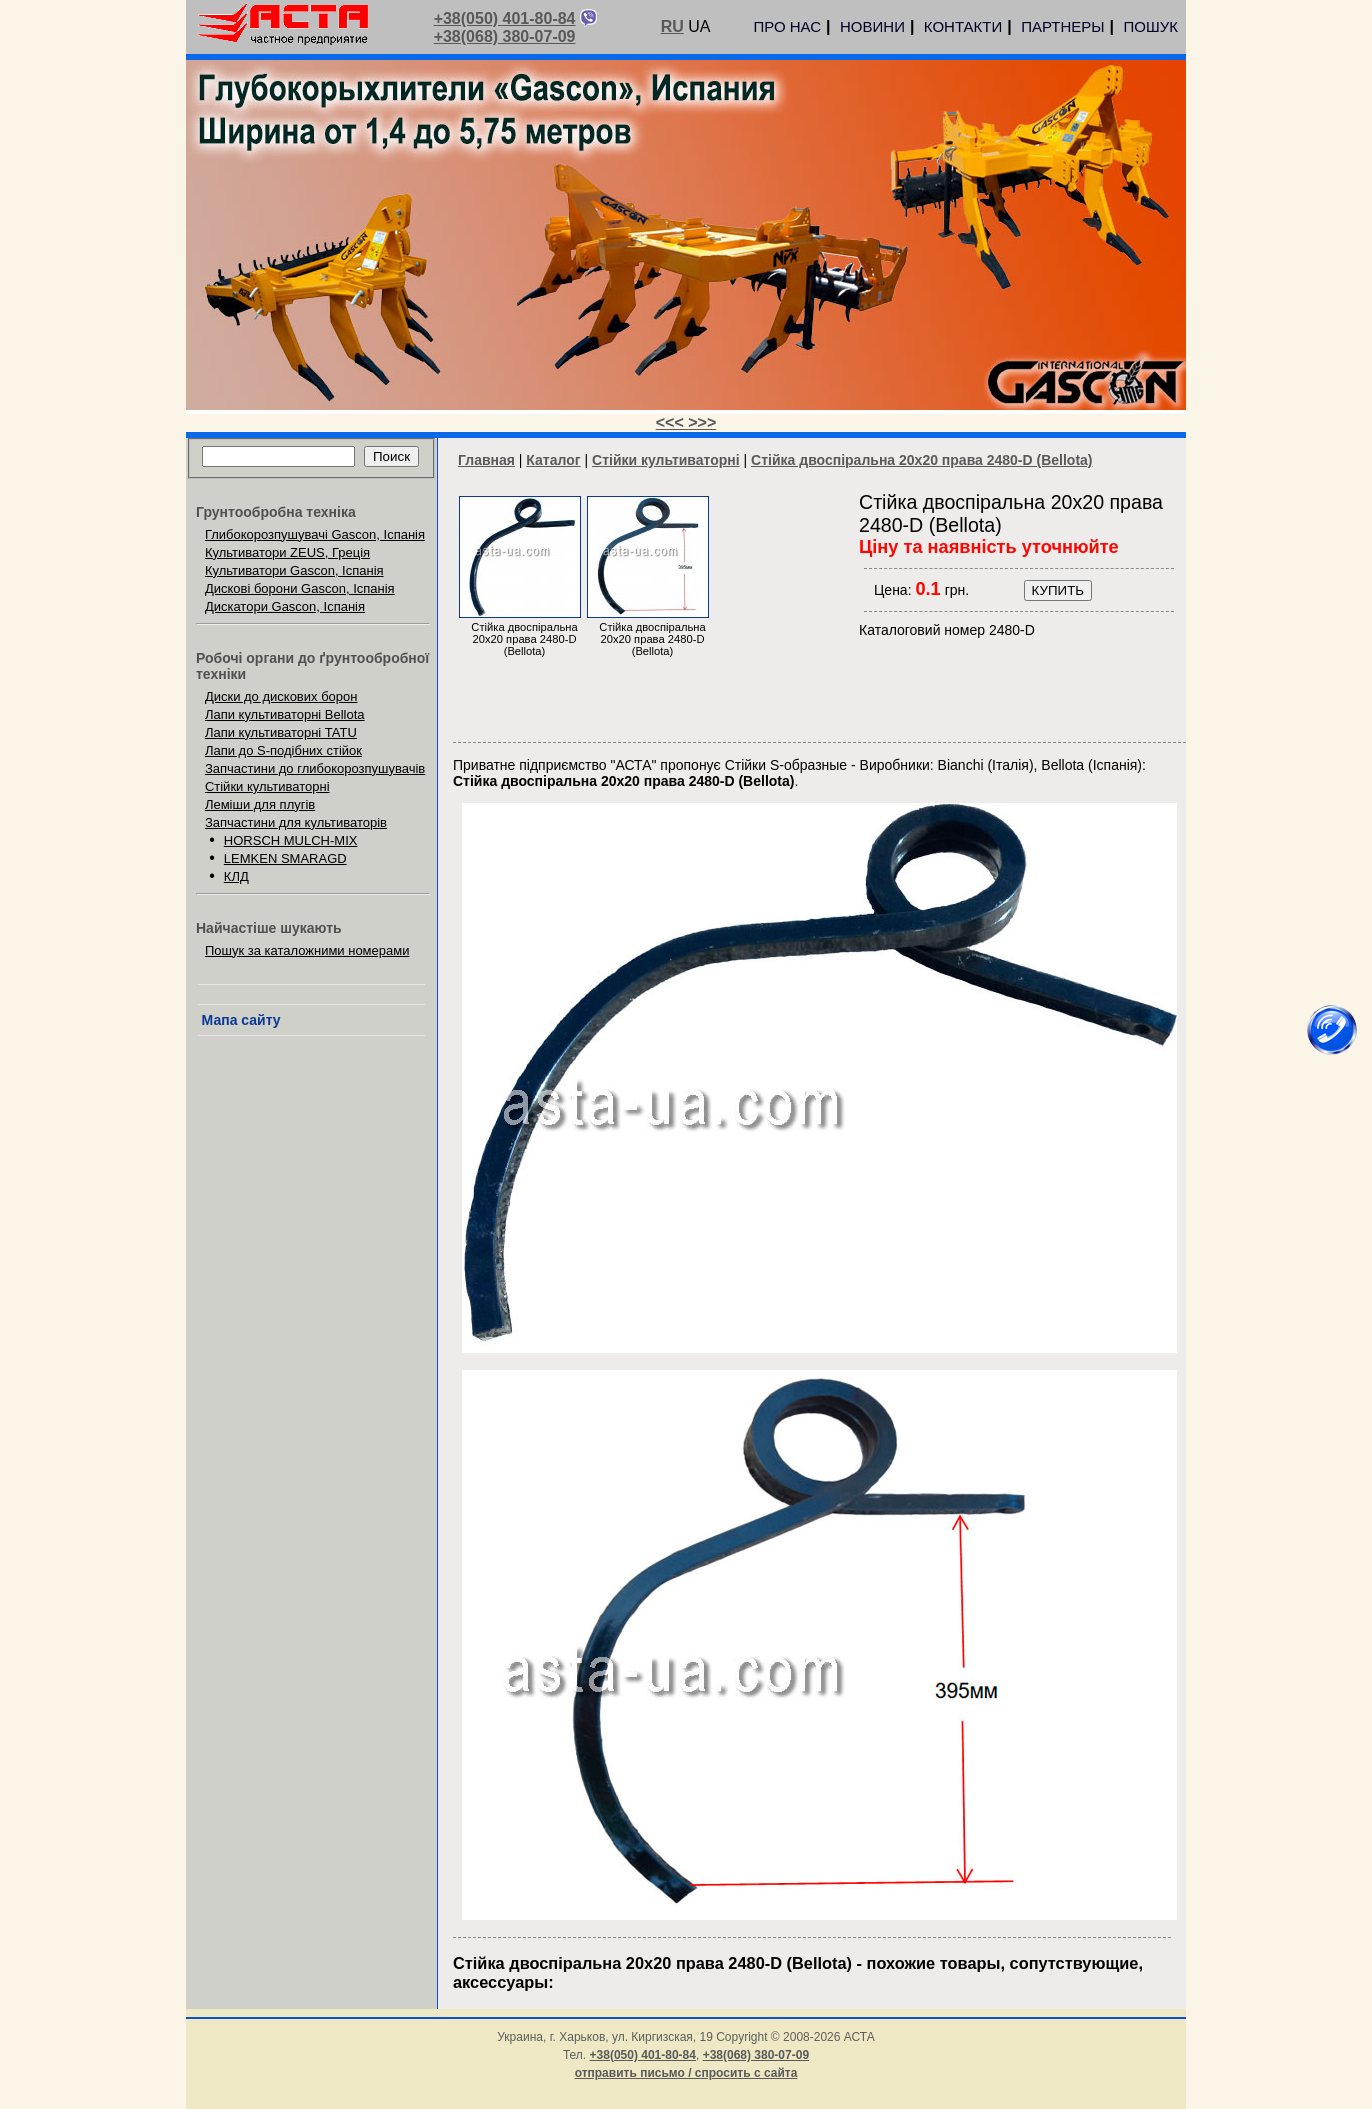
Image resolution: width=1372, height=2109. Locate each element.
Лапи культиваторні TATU (281, 732)
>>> (702, 422)
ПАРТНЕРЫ (1062, 26)
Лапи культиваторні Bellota (285, 714)
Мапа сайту (241, 1020)
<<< (672, 422)
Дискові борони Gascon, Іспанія (300, 588)
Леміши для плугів (260, 804)
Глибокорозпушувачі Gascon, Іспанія (315, 534)
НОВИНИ (872, 26)
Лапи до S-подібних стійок (283, 750)
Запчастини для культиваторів (296, 822)
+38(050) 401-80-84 (505, 18)
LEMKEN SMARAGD (285, 858)
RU (672, 26)
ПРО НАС (787, 26)
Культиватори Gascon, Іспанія (294, 570)
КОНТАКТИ (963, 26)
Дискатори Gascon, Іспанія (285, 606)
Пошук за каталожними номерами (307, 950)
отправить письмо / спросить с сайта (686, 2073)
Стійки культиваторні (267, 786)
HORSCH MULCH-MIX (291, 840)
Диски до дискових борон (281, 696)
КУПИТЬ (1058, 590)
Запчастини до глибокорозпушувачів (315, 768)
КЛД (236, 876)
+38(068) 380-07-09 (505, 36)
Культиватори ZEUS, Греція (287, 552)
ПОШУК (1151, 26)
